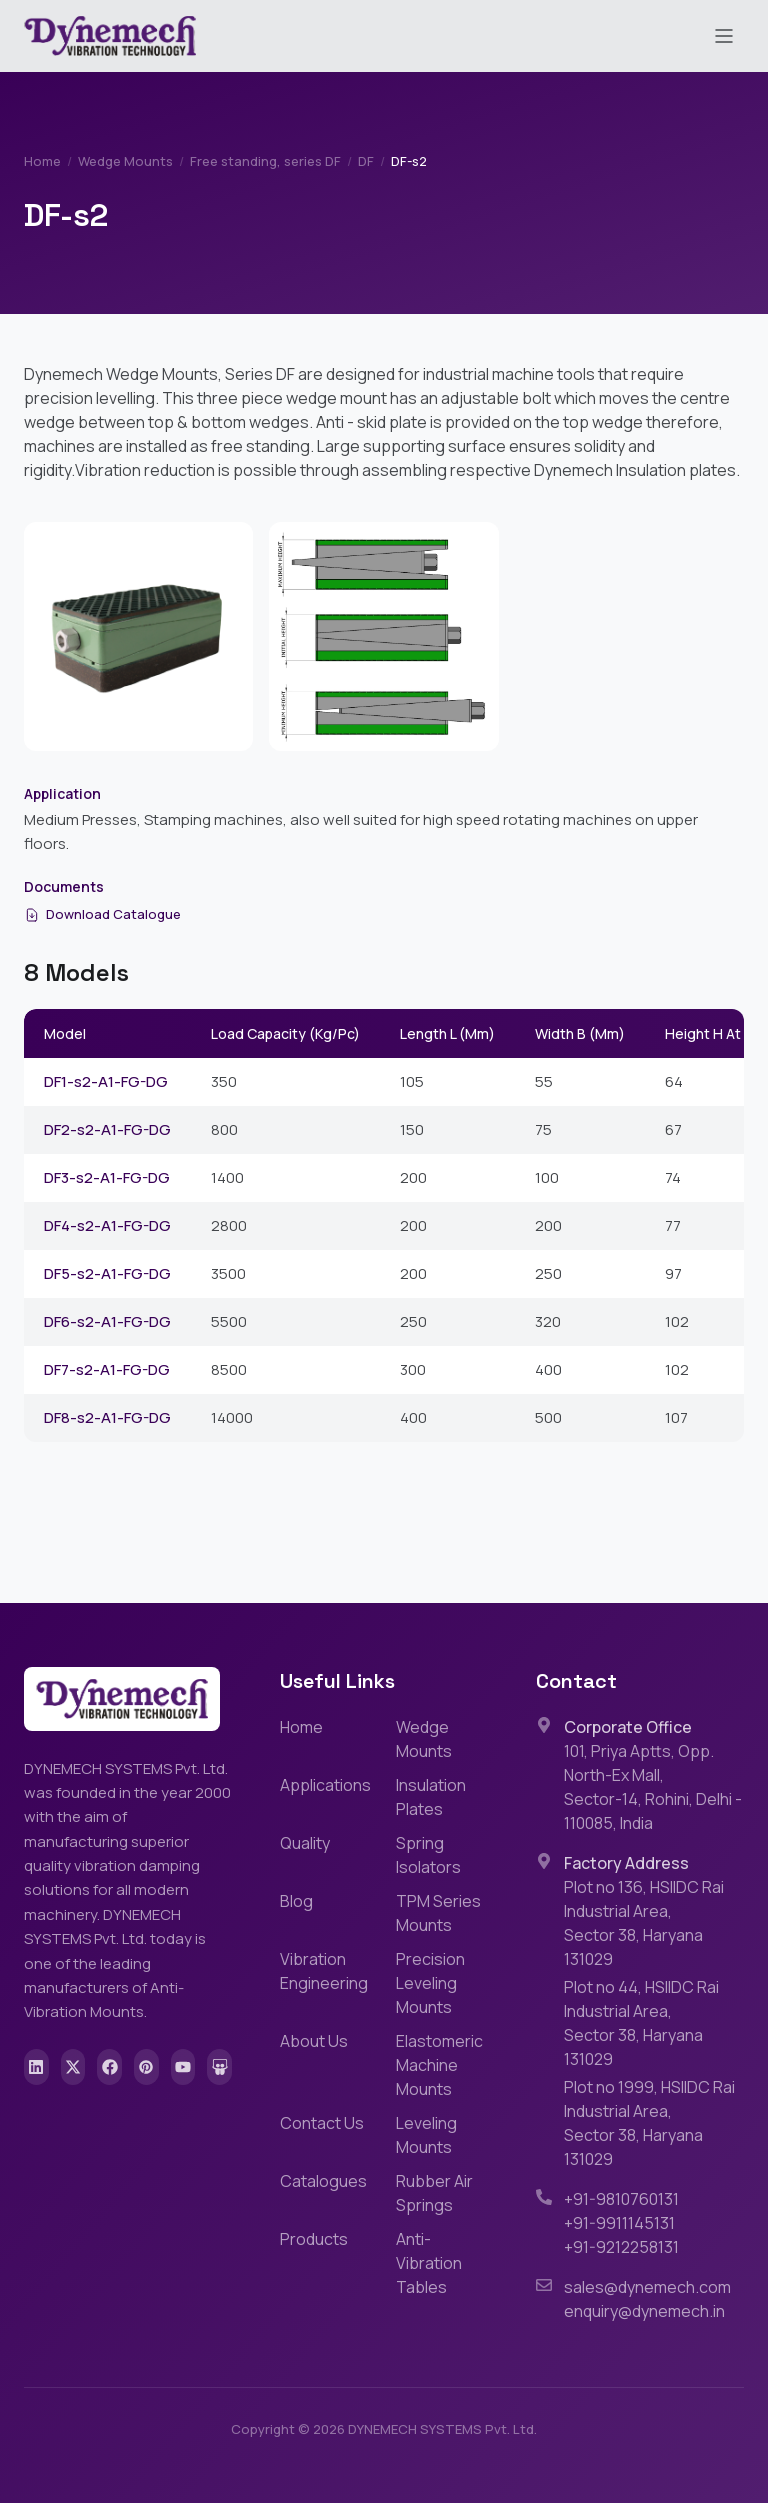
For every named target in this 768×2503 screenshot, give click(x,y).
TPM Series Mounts (438, 1913)
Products (314, 2239)
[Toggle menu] (724, 36)
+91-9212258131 (621, 2247)
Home (42, 161)
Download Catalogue (102, 914)
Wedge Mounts (125, 161)
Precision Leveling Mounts (430, 1983)
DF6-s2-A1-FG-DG (107, 1321)
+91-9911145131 (619, 2223)
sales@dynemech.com (647, 2287)
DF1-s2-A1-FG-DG (106, 1081)
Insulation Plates (431, 1797)
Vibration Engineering (324, 1971)
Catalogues (323, 2181)
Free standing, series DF (265, 161)
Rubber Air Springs (434, 2193)
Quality (305, 1843)
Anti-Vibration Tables (429, 2263)
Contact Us (322, 2123)
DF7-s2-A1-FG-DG (107, 1369)
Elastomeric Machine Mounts (439, 2065)
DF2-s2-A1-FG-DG (107, 1129)
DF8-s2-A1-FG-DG (107, 1417)
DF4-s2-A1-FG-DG (107, 1225)
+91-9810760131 (621, 2199)
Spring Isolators (428, 1855)
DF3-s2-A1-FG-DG (107, 1177)
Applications (325, 1785)
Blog (296, 1901)
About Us (314, 2041)
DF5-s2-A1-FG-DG (107, 1273)
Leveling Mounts (426, 2135)
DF (366, 161)
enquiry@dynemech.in (644, 2311)
